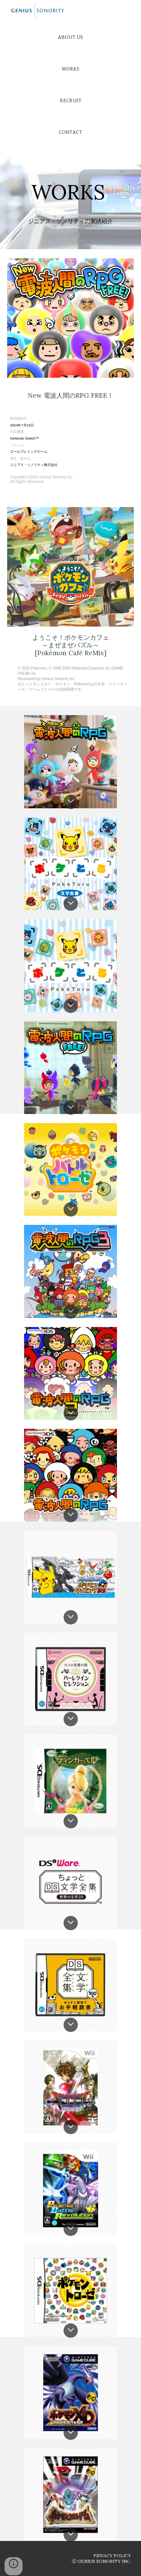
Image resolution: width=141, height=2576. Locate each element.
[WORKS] (70, 68)
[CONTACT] (70, 132)
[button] (71, 802)
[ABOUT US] (70, 37)
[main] (70, 183)
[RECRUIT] (70, 100)
